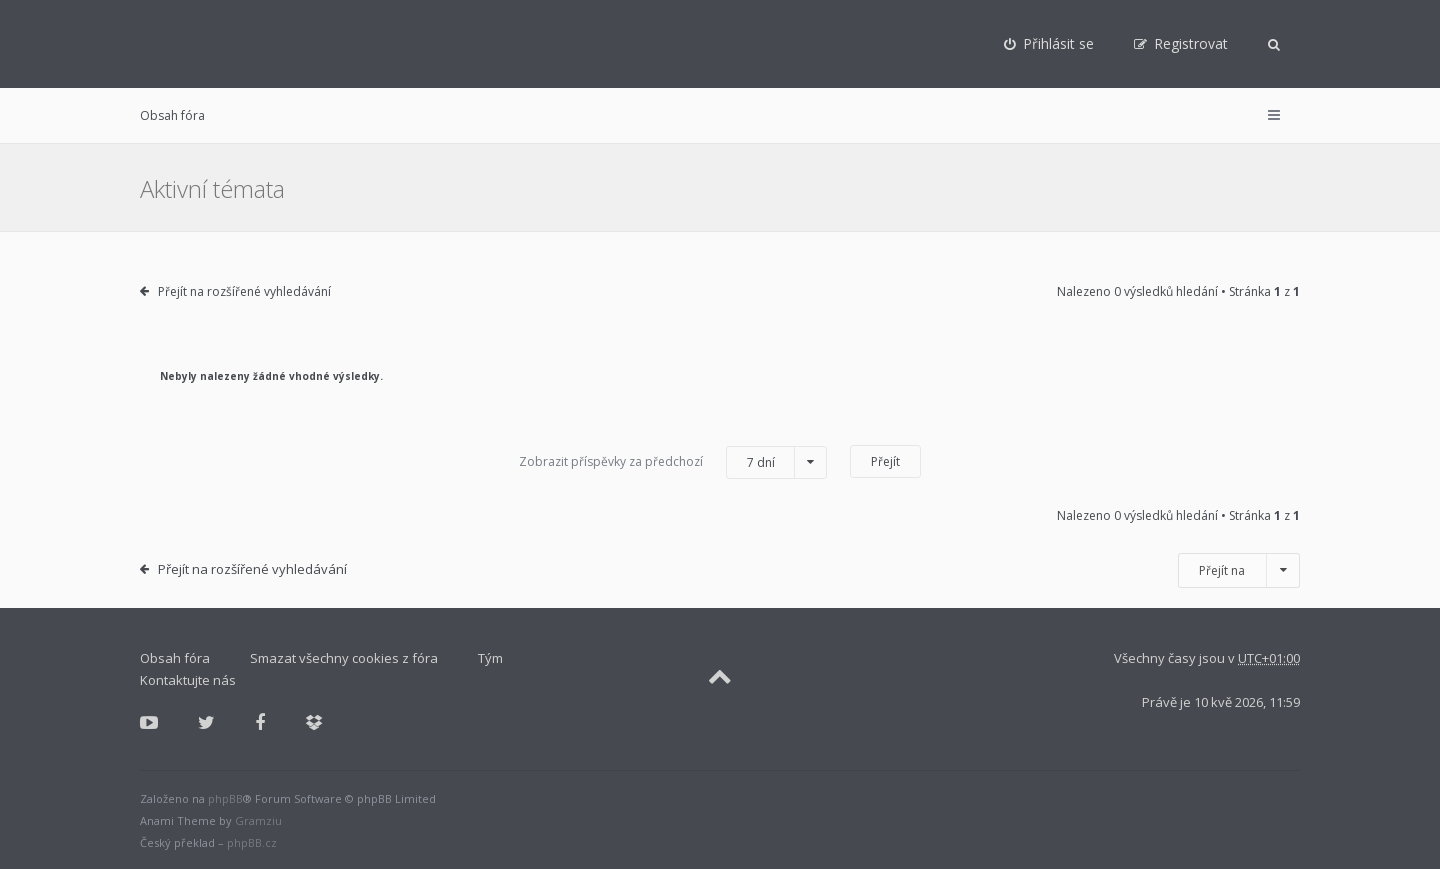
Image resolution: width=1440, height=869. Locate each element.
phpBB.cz (252, 842)
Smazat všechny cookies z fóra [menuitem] (344, 658)
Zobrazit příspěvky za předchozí (673, 462)
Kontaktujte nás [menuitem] (188, 680)
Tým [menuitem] (490, 658)
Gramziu (258, 820)
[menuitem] (1049, 44)
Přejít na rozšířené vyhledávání (244, 291)
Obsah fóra (172, 115)
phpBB (225, 798)
